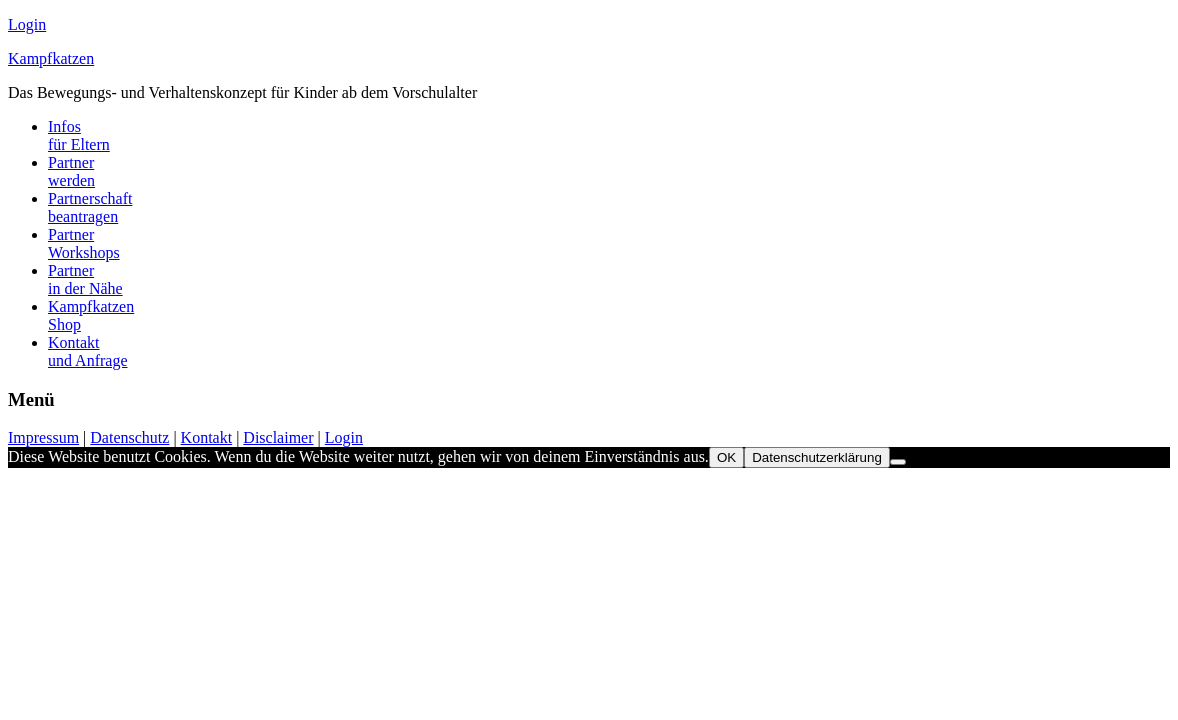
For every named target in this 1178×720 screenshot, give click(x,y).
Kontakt (207, 437)
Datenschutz (129, 437)
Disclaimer (278, 437)
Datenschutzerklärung (817, 457)
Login (27, 24)
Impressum (43, 437)
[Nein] (898, 462)
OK (726, 457)
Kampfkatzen (51, 58)
